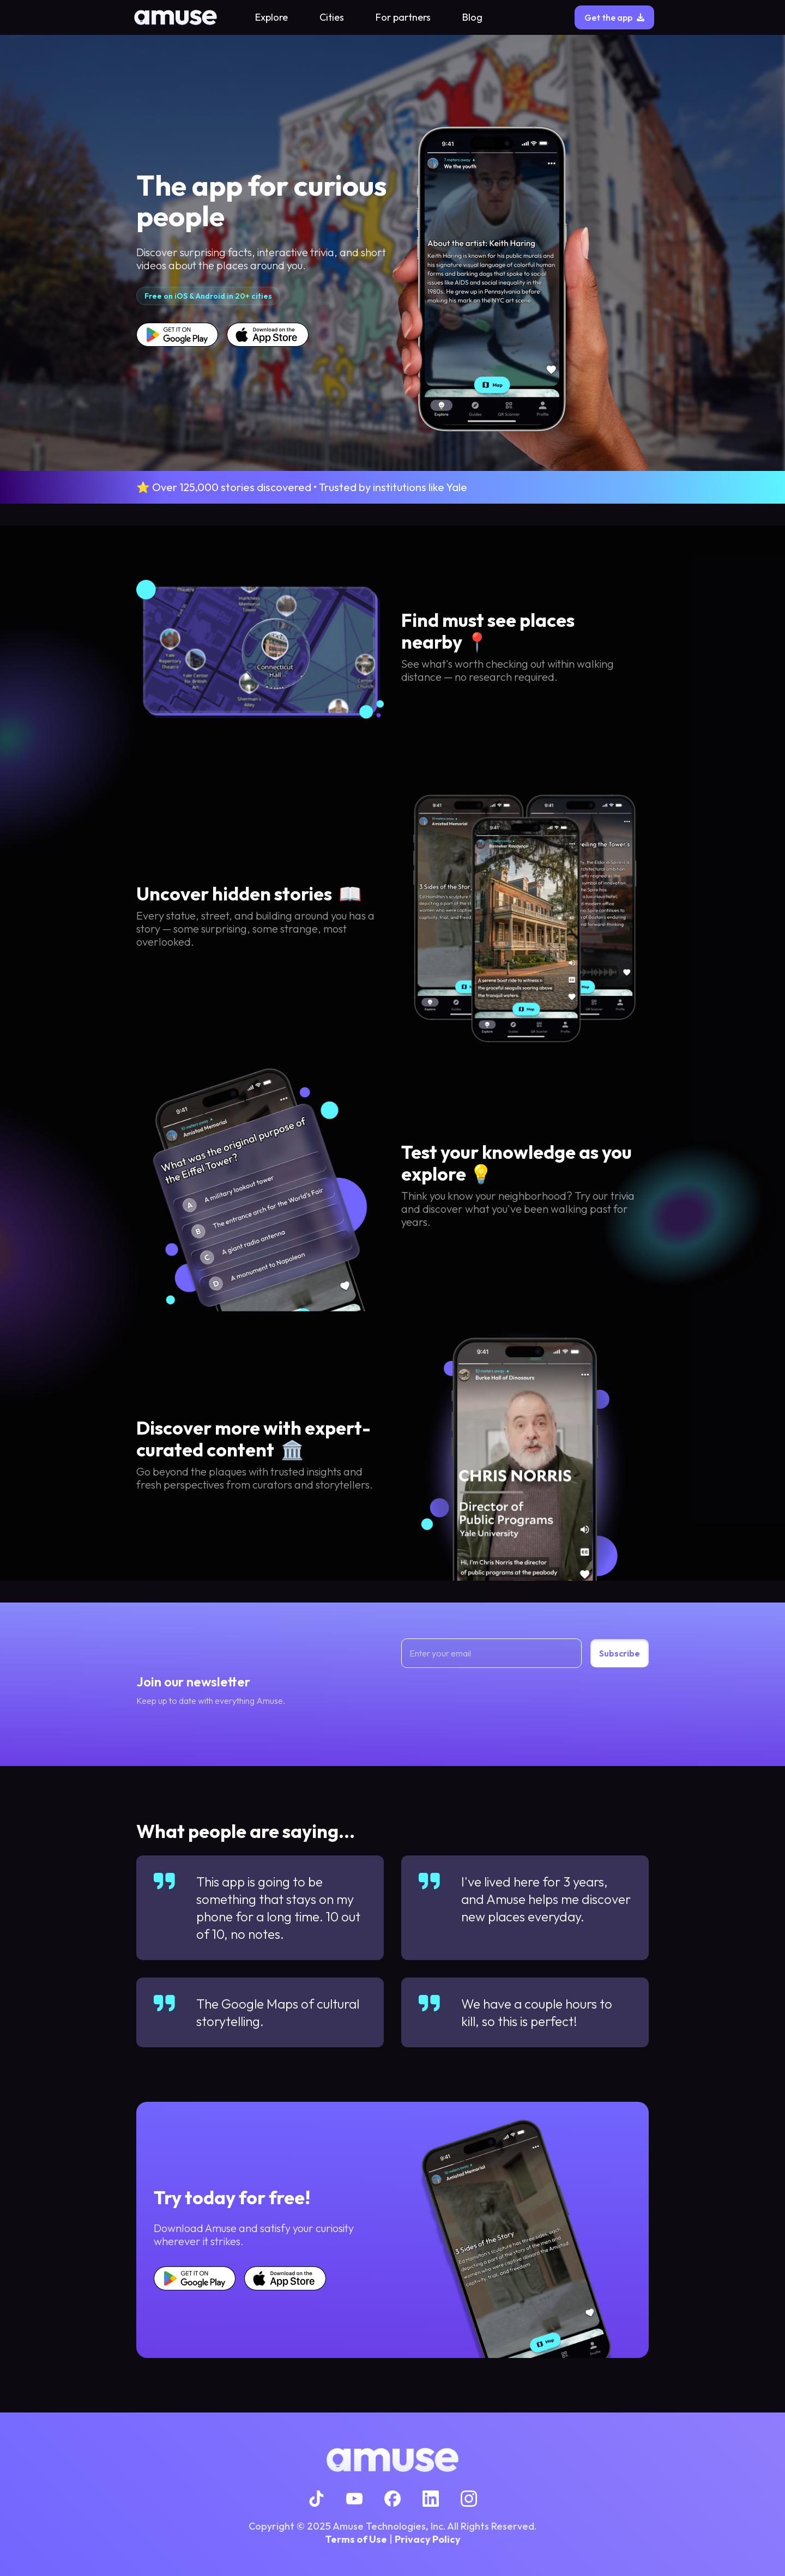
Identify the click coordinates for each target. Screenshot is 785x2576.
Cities (331, 17)
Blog (472, 17)
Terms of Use (356, 2539)
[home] (175, 17)
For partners (403, 17)
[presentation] (484, 1697)
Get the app (614, 17)
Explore (271, 17)
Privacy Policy (428, 2539)
